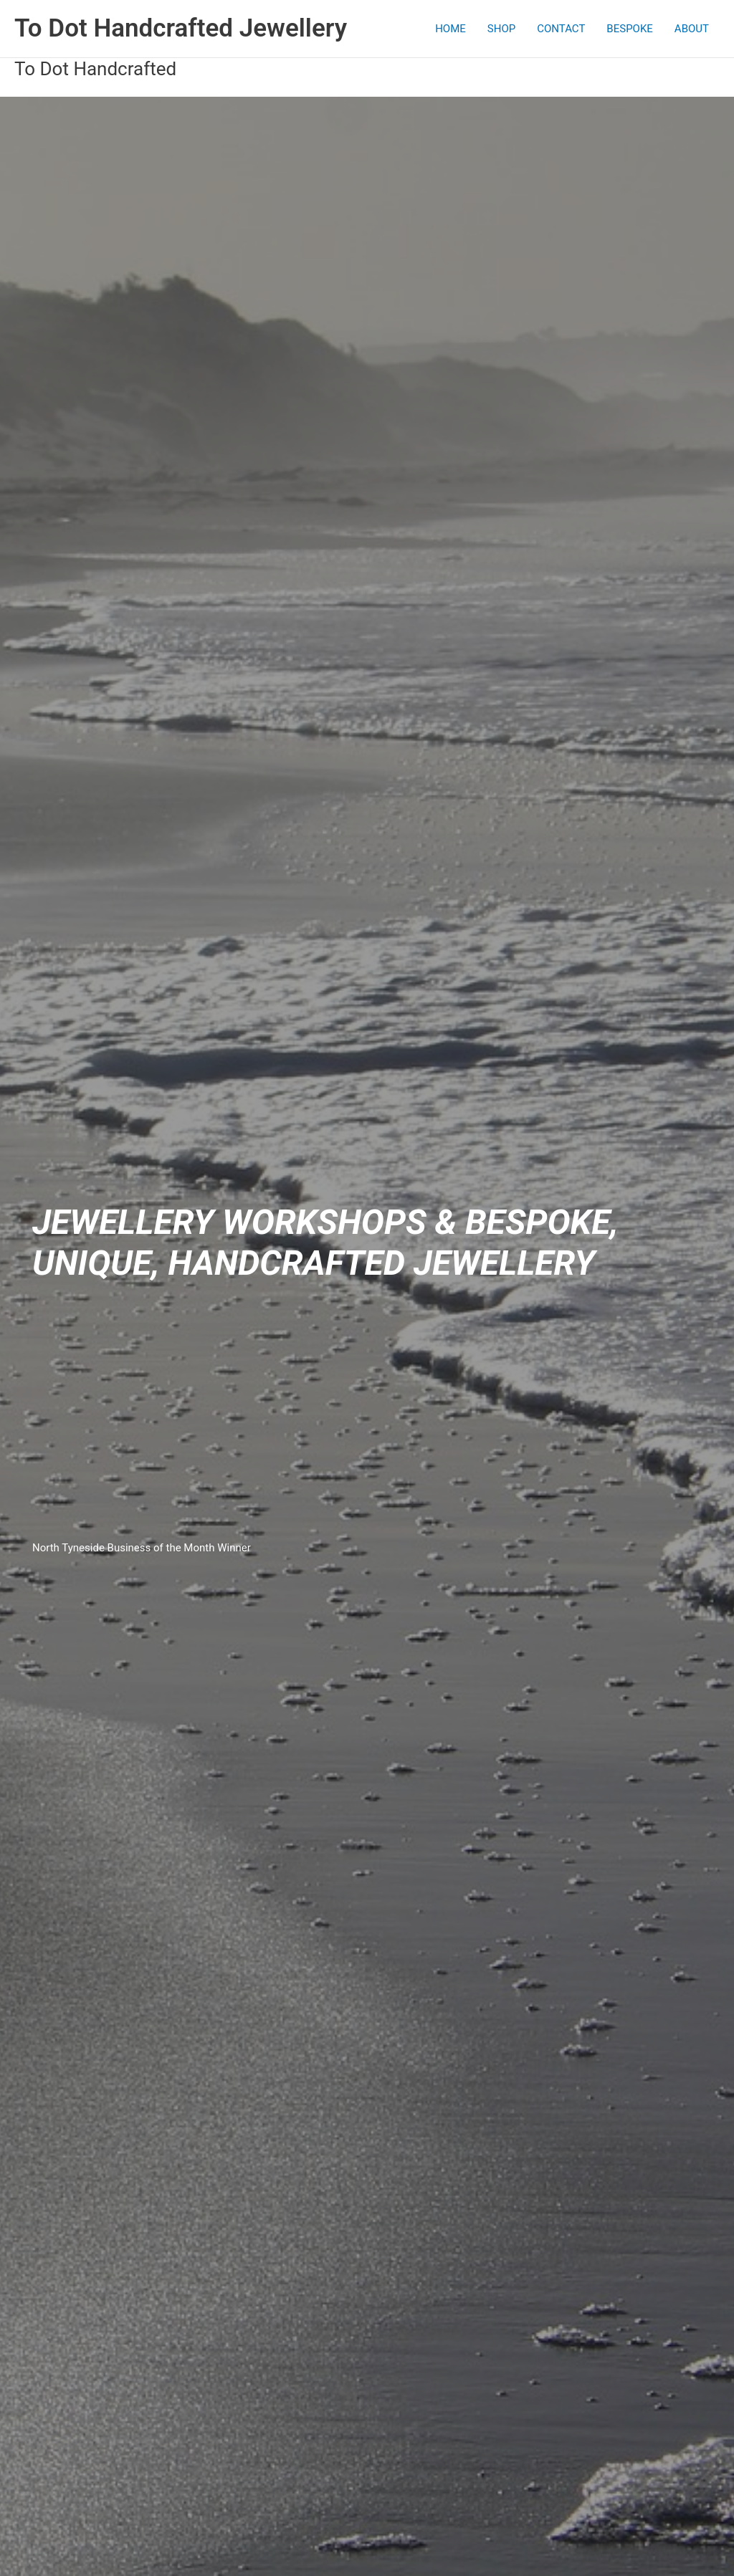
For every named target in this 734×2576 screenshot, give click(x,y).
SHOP (501, 28)
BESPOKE (629, 28)
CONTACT (561, 28)
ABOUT (692, 28)
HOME (450, 28)
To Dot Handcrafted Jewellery (180, 28)
